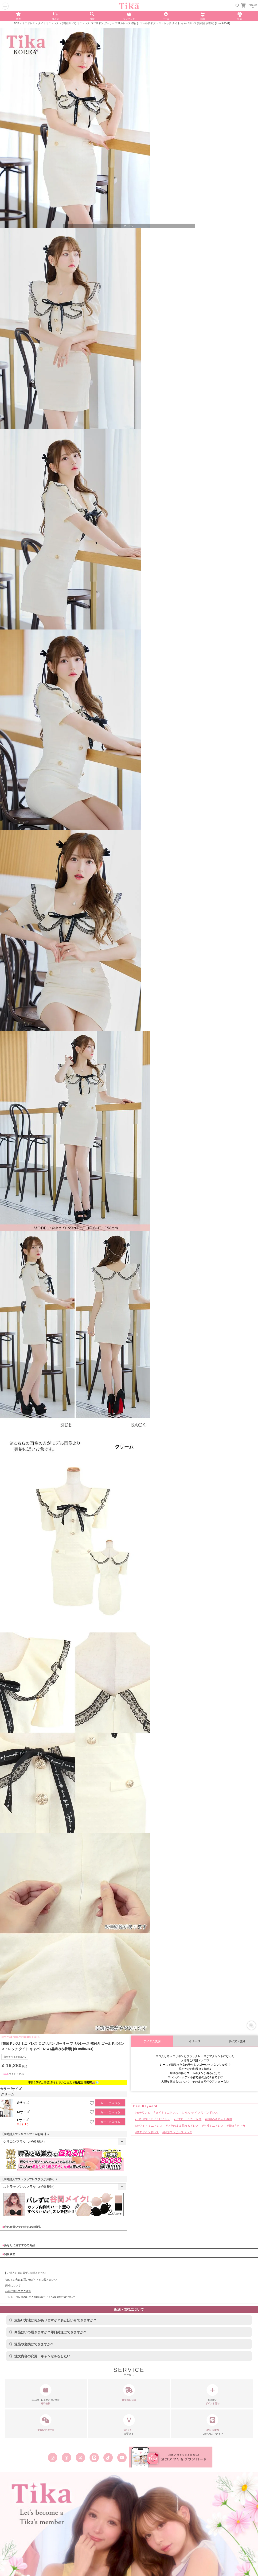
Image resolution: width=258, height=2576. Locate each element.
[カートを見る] (243, 4)
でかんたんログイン (212, 2424)
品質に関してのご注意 (18, 2291)
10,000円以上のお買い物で (45, 2394)
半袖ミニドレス (213, 2125)
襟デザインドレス (147, 2132)
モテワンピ (143, 2112)
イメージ (194, 2041)
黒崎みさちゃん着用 (219, 2119)
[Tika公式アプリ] (170, 2457)
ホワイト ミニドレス (149, 2125)
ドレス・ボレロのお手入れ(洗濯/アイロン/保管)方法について (40, 2297)
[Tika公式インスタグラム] (52, 2457)
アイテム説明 (152, 2041)
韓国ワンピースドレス (178, 2132)
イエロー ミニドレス (188, 2119)
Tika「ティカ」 (238, 2125)
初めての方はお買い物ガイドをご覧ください (31, 2279)
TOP (16, 23)
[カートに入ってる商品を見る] (243, 6)
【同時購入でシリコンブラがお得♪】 (25, 2134)
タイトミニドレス (48, 23)
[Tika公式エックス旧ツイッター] (80, 2457)
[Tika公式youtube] (122, 2457)
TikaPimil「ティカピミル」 (153, 2119)
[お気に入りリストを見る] (236, 6)
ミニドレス (28, 23)
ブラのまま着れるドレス (183, 2125)
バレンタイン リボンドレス (200, 2112)
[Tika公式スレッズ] (66, 2457)
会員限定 (212, 2394)
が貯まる (129, 2424)
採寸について (13, 2285)
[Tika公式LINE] (94, 2457)
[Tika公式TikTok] (108, 2457)
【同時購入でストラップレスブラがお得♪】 (30, 2179)
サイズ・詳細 (236, 2041)
